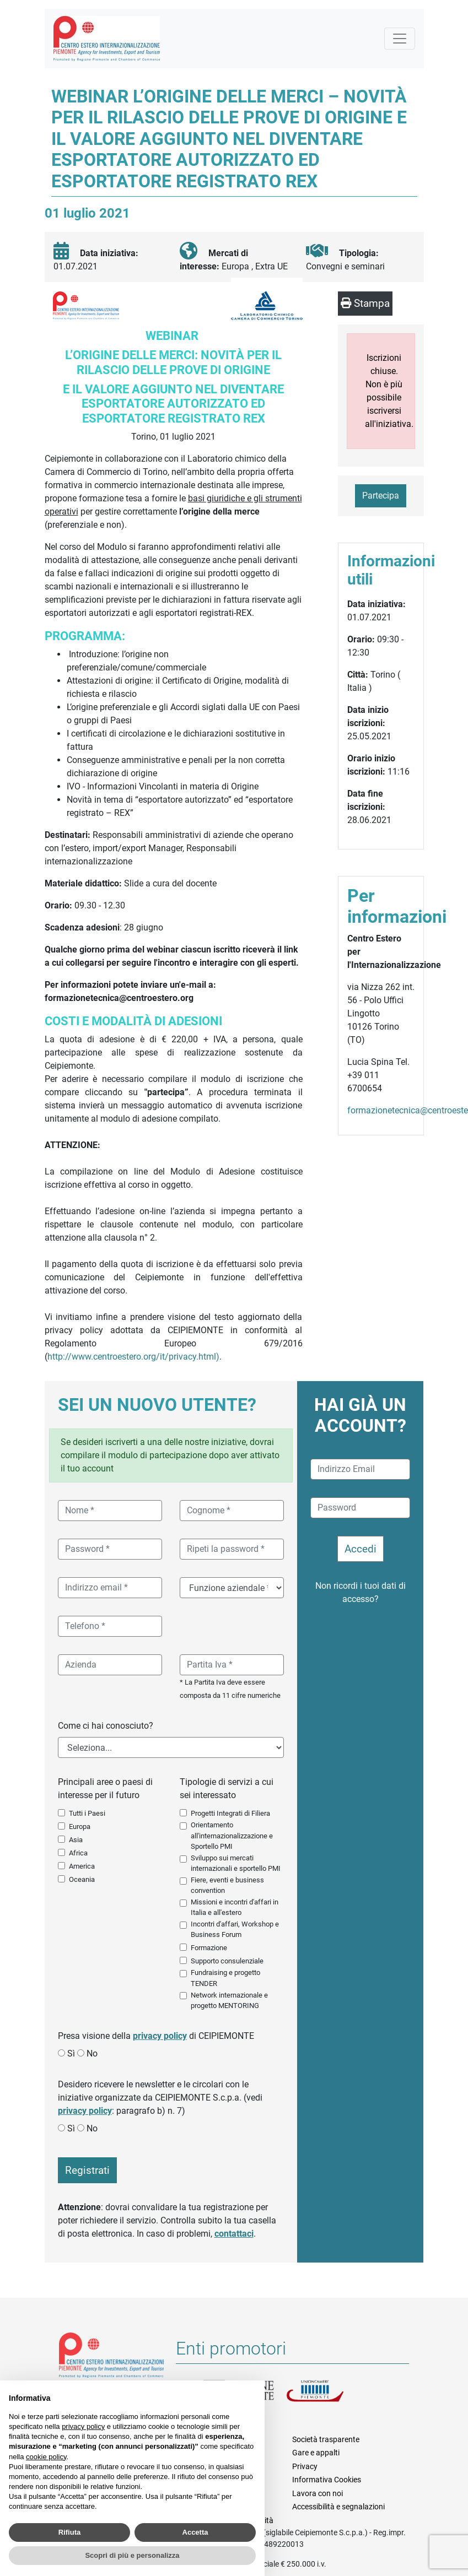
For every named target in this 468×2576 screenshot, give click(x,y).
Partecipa (380, 495)
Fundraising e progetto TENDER (225, 1977)
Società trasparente (325, 2439)
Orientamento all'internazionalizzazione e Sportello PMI (232, 1835)
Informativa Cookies (326, 2479)
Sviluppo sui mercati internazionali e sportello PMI (236, 1863)
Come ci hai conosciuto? (105, 1725)
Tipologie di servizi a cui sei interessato (226, 1788)
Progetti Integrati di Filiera (230, 1813)
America (82, 1866)
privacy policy (160, 2036)
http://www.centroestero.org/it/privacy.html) (133, 1356)
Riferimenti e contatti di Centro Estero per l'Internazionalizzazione (111, 2357)
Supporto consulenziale (227, 1961)
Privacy (305, 2466)
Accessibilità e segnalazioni (338, 2506)
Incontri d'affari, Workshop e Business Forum (235, 1929)
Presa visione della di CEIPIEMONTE (156, 2036)
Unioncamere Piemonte (327, 2393)
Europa (79, 1826)
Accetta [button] (195, 2532)
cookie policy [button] (46, 2457)
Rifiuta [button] (69, 2532)
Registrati (87, 2170)
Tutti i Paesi (87, 1813)
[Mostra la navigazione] (399, 39)
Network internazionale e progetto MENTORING (229, 2000)
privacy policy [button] (83, 2426)
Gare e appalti (316, 2452)
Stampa (365, 303)
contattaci (234, 2233)
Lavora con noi (317, 2493)
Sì (71, 2053)
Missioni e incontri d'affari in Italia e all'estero (234, 1907)
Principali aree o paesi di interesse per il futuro (105, 1788)
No (92, 2053)
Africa (78, 1853)
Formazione (209, 1948)
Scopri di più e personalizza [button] (132, 2555)
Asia (76, 1840)
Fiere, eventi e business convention (227, 1885)
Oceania (82, 1879)
